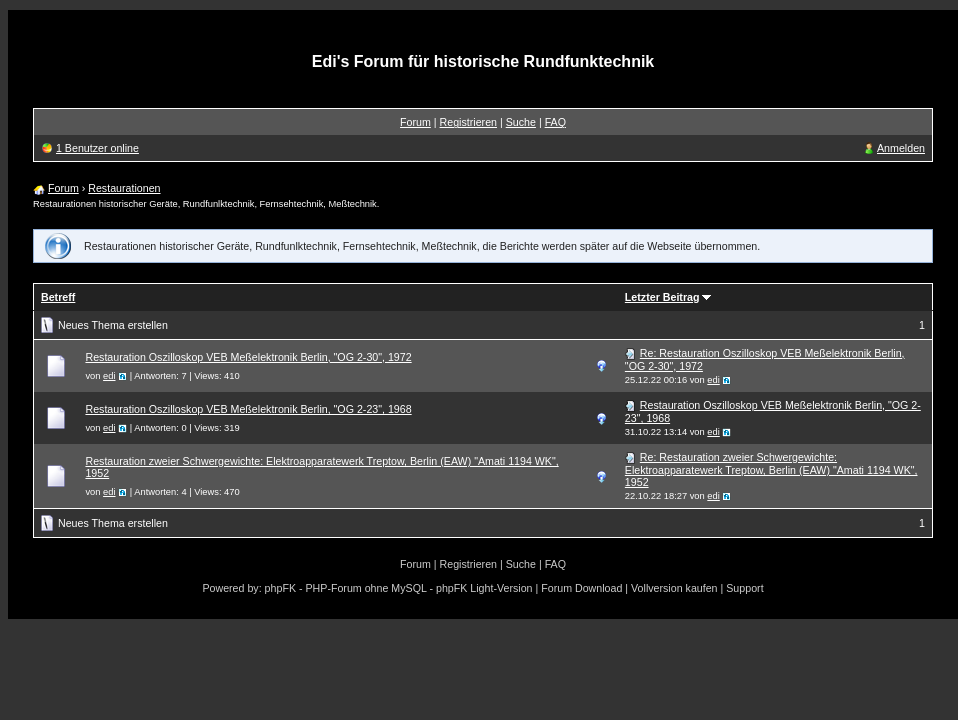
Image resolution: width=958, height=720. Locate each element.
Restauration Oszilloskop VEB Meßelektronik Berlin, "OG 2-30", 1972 (248, 357)
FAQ (555, 122)
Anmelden (901, 148)
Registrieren (468, 122)
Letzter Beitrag (662, 297)
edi (109, 376)
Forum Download (581, 588)
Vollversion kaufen (674, 588)
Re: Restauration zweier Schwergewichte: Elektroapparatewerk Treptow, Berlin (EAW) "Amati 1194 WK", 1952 (771, 469)
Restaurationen (124, 188)
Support (744, 588)
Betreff (58, 297)
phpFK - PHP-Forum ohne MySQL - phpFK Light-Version (399, 588)
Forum (415, 122)
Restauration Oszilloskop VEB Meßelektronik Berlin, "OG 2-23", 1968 (248, 409)
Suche (521, 122)
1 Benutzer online (97, 148)
